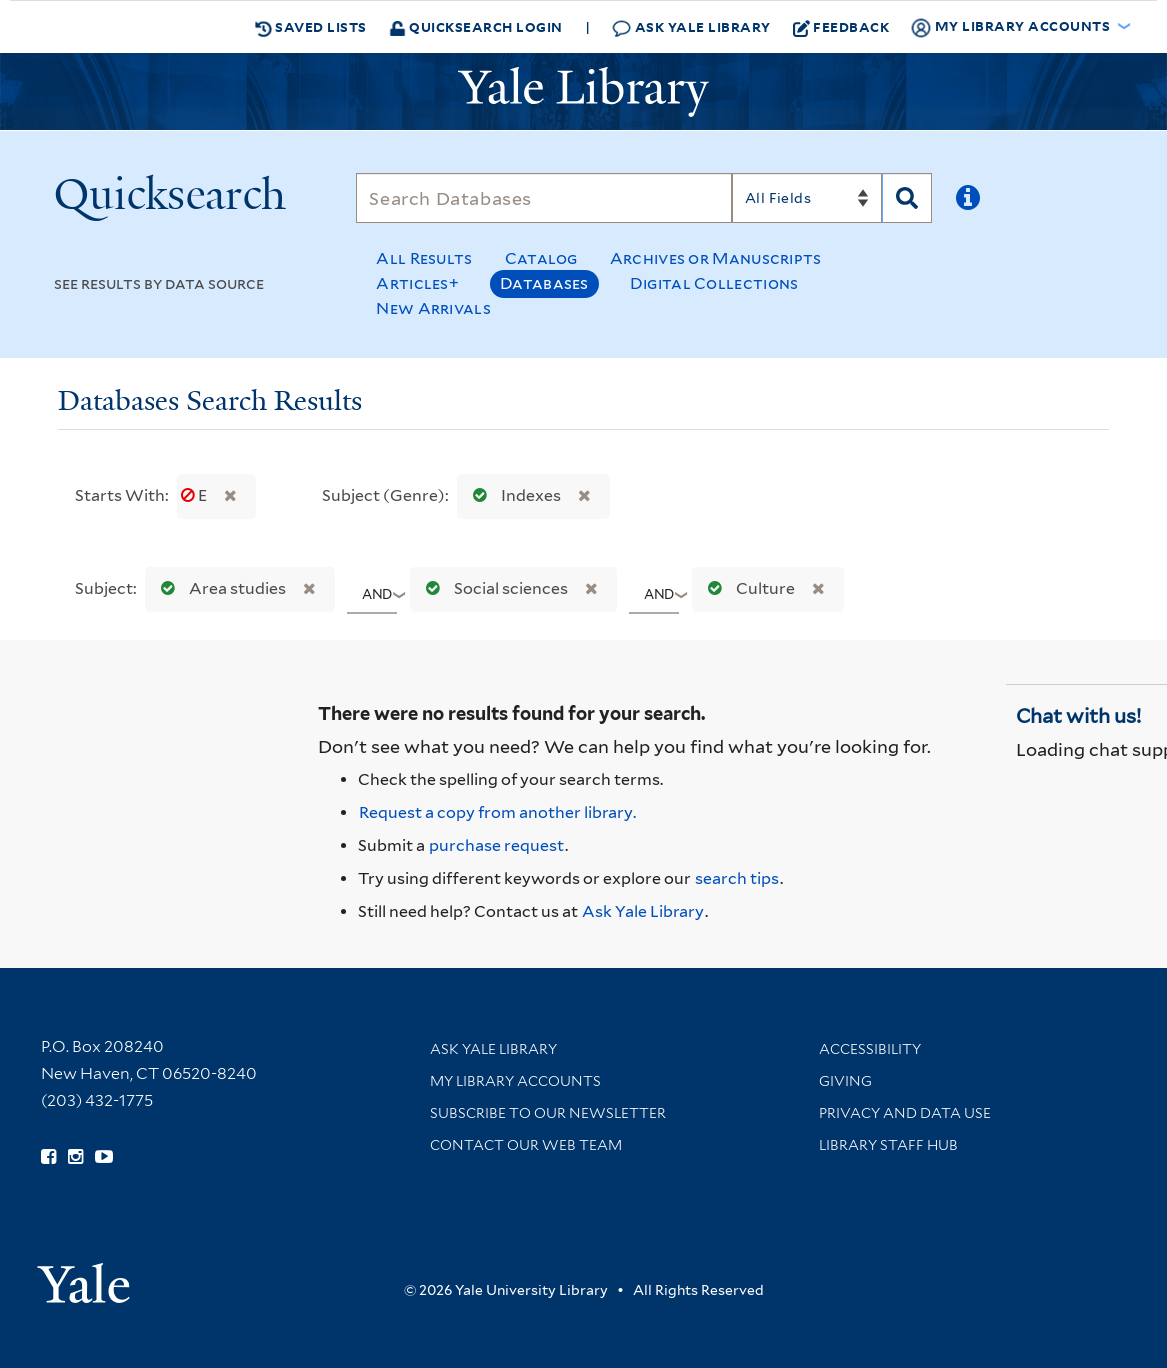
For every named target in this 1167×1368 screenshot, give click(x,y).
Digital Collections (714, 283)
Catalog (541, 258)
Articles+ (417, 283)
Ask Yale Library (691, 27)
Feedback (841, 27)
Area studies (219, 588)
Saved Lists (311, 27)
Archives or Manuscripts (716, 258)
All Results (424, 258)
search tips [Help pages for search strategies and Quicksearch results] (737, 878)
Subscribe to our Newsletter (548, 1113)
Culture (747, 588)
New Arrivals (433, 308)
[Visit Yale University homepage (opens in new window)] (83, 1276)
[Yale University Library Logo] (584, 92)
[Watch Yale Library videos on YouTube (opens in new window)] (104, 1157)
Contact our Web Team (526, 1145)
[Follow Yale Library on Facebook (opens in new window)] (48, 1157)
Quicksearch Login (476, 26)
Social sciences (492, 588)
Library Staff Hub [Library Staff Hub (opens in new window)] (888, 1145)
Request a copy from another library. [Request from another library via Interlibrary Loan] (497, 812)
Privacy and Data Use (905, 1113)
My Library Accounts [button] (1012, 27)
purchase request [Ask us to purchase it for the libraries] (496, 845)
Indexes (512, 495)
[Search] (543, 198)
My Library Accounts (515, 1081)
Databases (544, 283)
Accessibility (870, 1049)
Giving (845, 1081)
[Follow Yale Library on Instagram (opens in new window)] (75, 1157)
